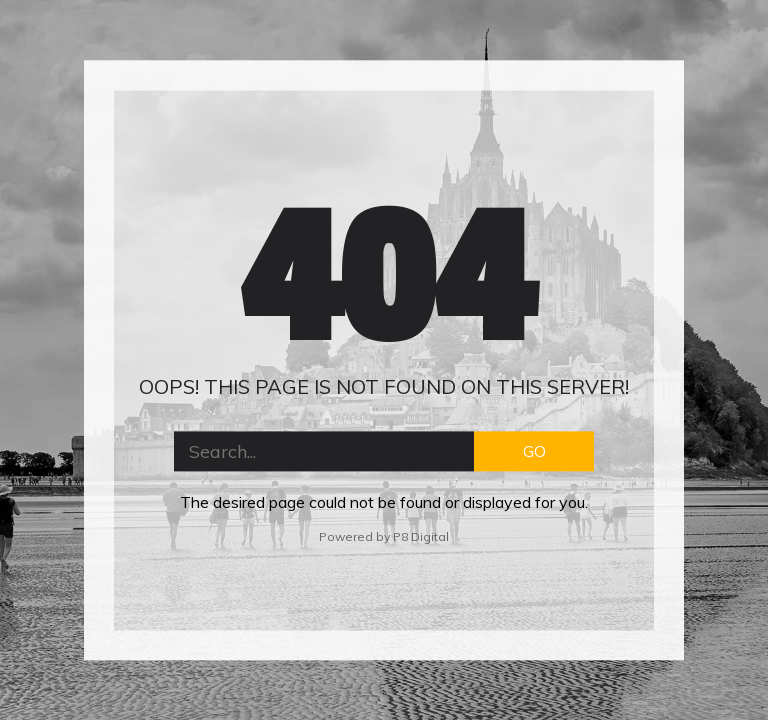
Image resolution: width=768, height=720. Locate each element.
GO (534, 451)
